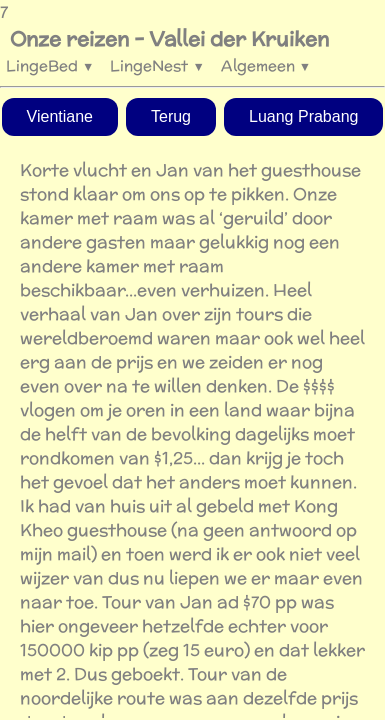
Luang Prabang (303, 116)
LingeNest (157, 65)
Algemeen (266, 65)
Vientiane (60, 116)
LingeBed (50, 65)
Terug (171, 116)
